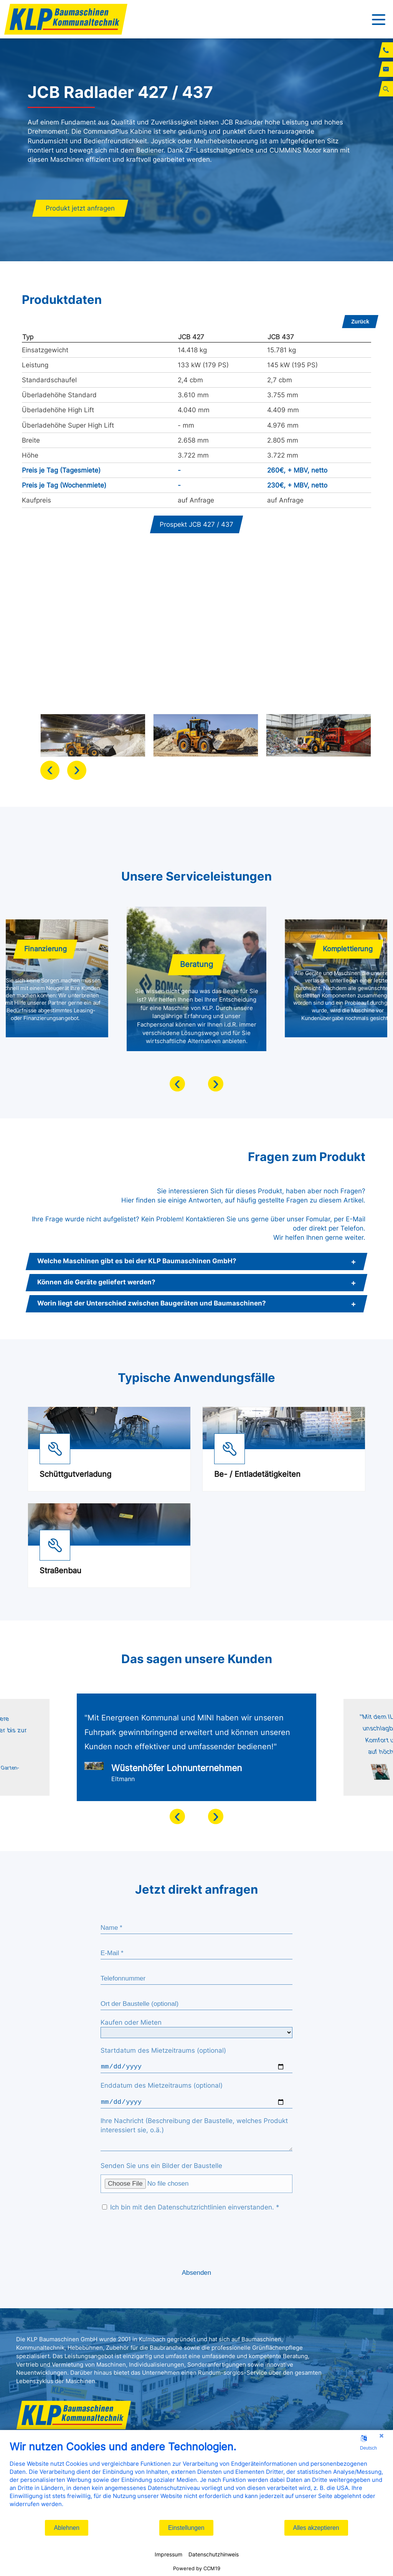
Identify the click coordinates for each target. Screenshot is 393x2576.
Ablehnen (66, 2528)
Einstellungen (186, 2528)
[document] (196, 2480)
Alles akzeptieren (316, 2528)
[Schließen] (381, 2436)
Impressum (168, 2554)
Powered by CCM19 (196, 2568)
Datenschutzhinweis (213, 2554)
